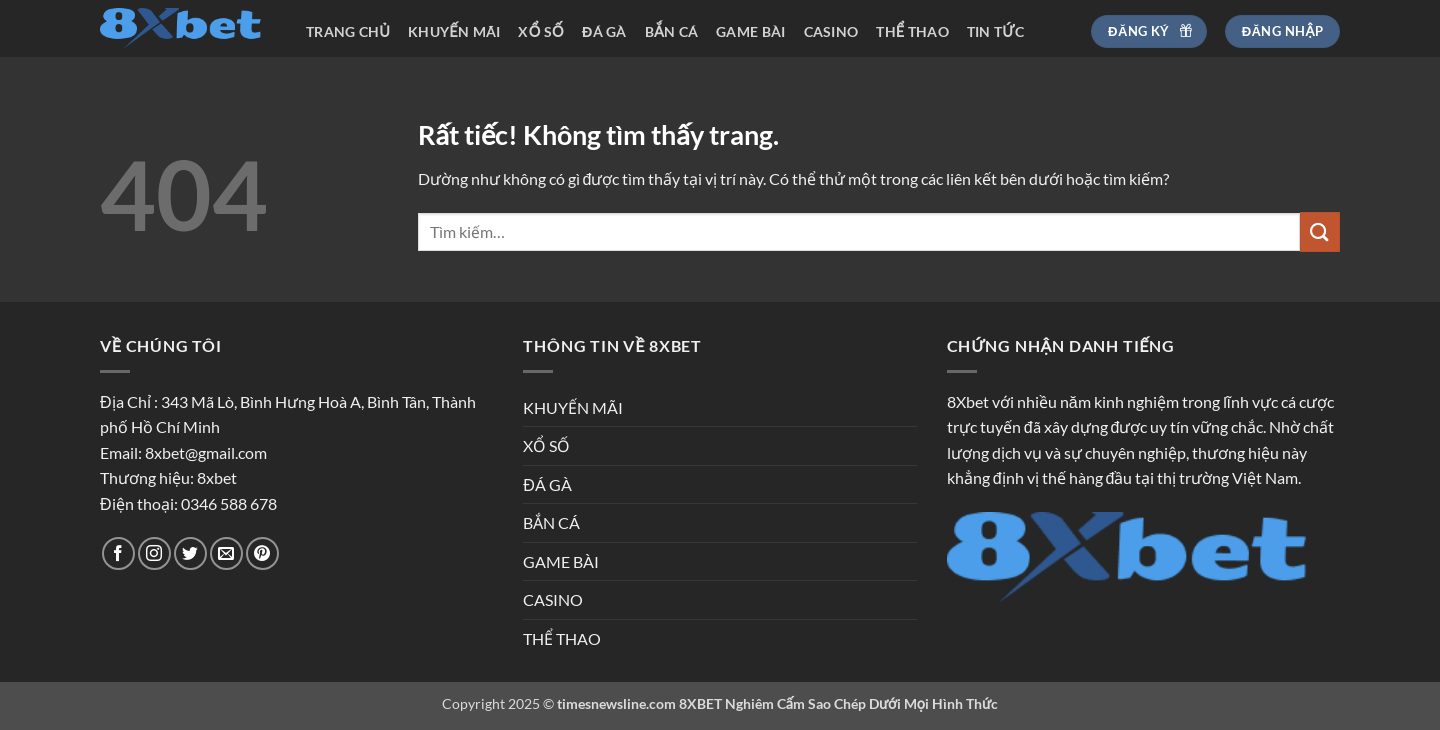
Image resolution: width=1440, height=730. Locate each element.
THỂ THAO (912, 31)
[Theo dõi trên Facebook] (118, 553)
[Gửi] (1320, 231)
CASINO (831, 31)
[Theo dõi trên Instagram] (154, 553)
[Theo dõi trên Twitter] (190, 553)
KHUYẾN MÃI (454, 31)
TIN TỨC (995, 31)
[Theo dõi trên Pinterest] (262, 553)
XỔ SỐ (540, 31)
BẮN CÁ (671, 31)
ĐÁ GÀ (604, 31)
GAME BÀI (750, 31)
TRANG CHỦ (348, 31)
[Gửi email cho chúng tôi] (226, 553)
